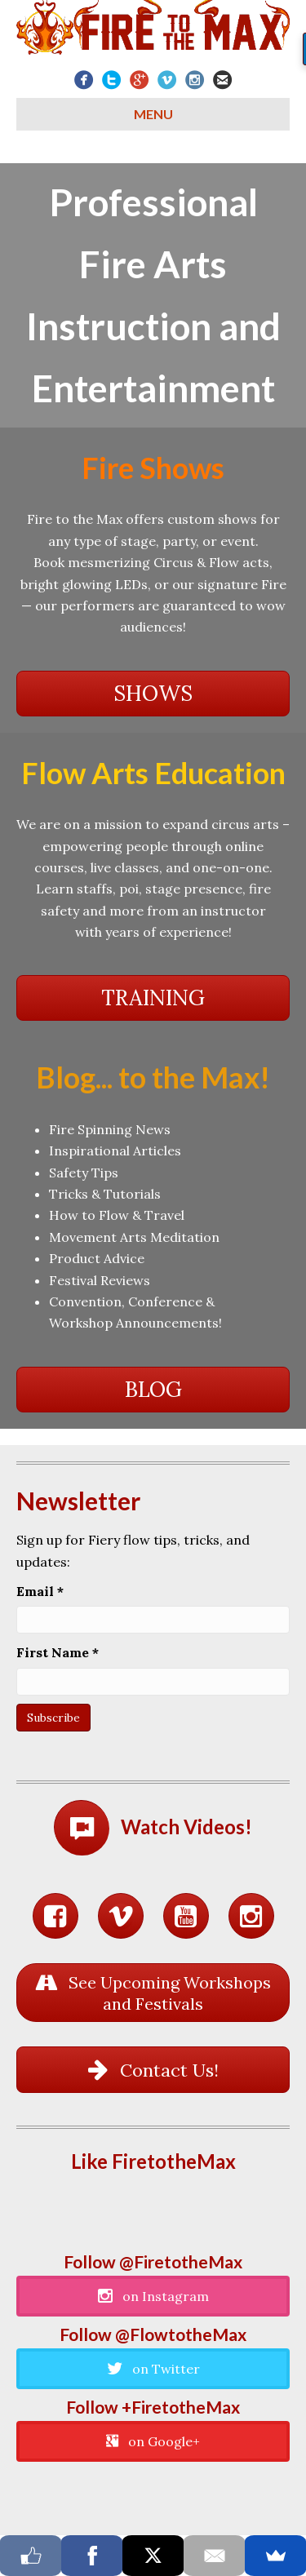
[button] (153, 693)
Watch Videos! (186, 1826)
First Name (57, 1652)
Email (40, 1591)
